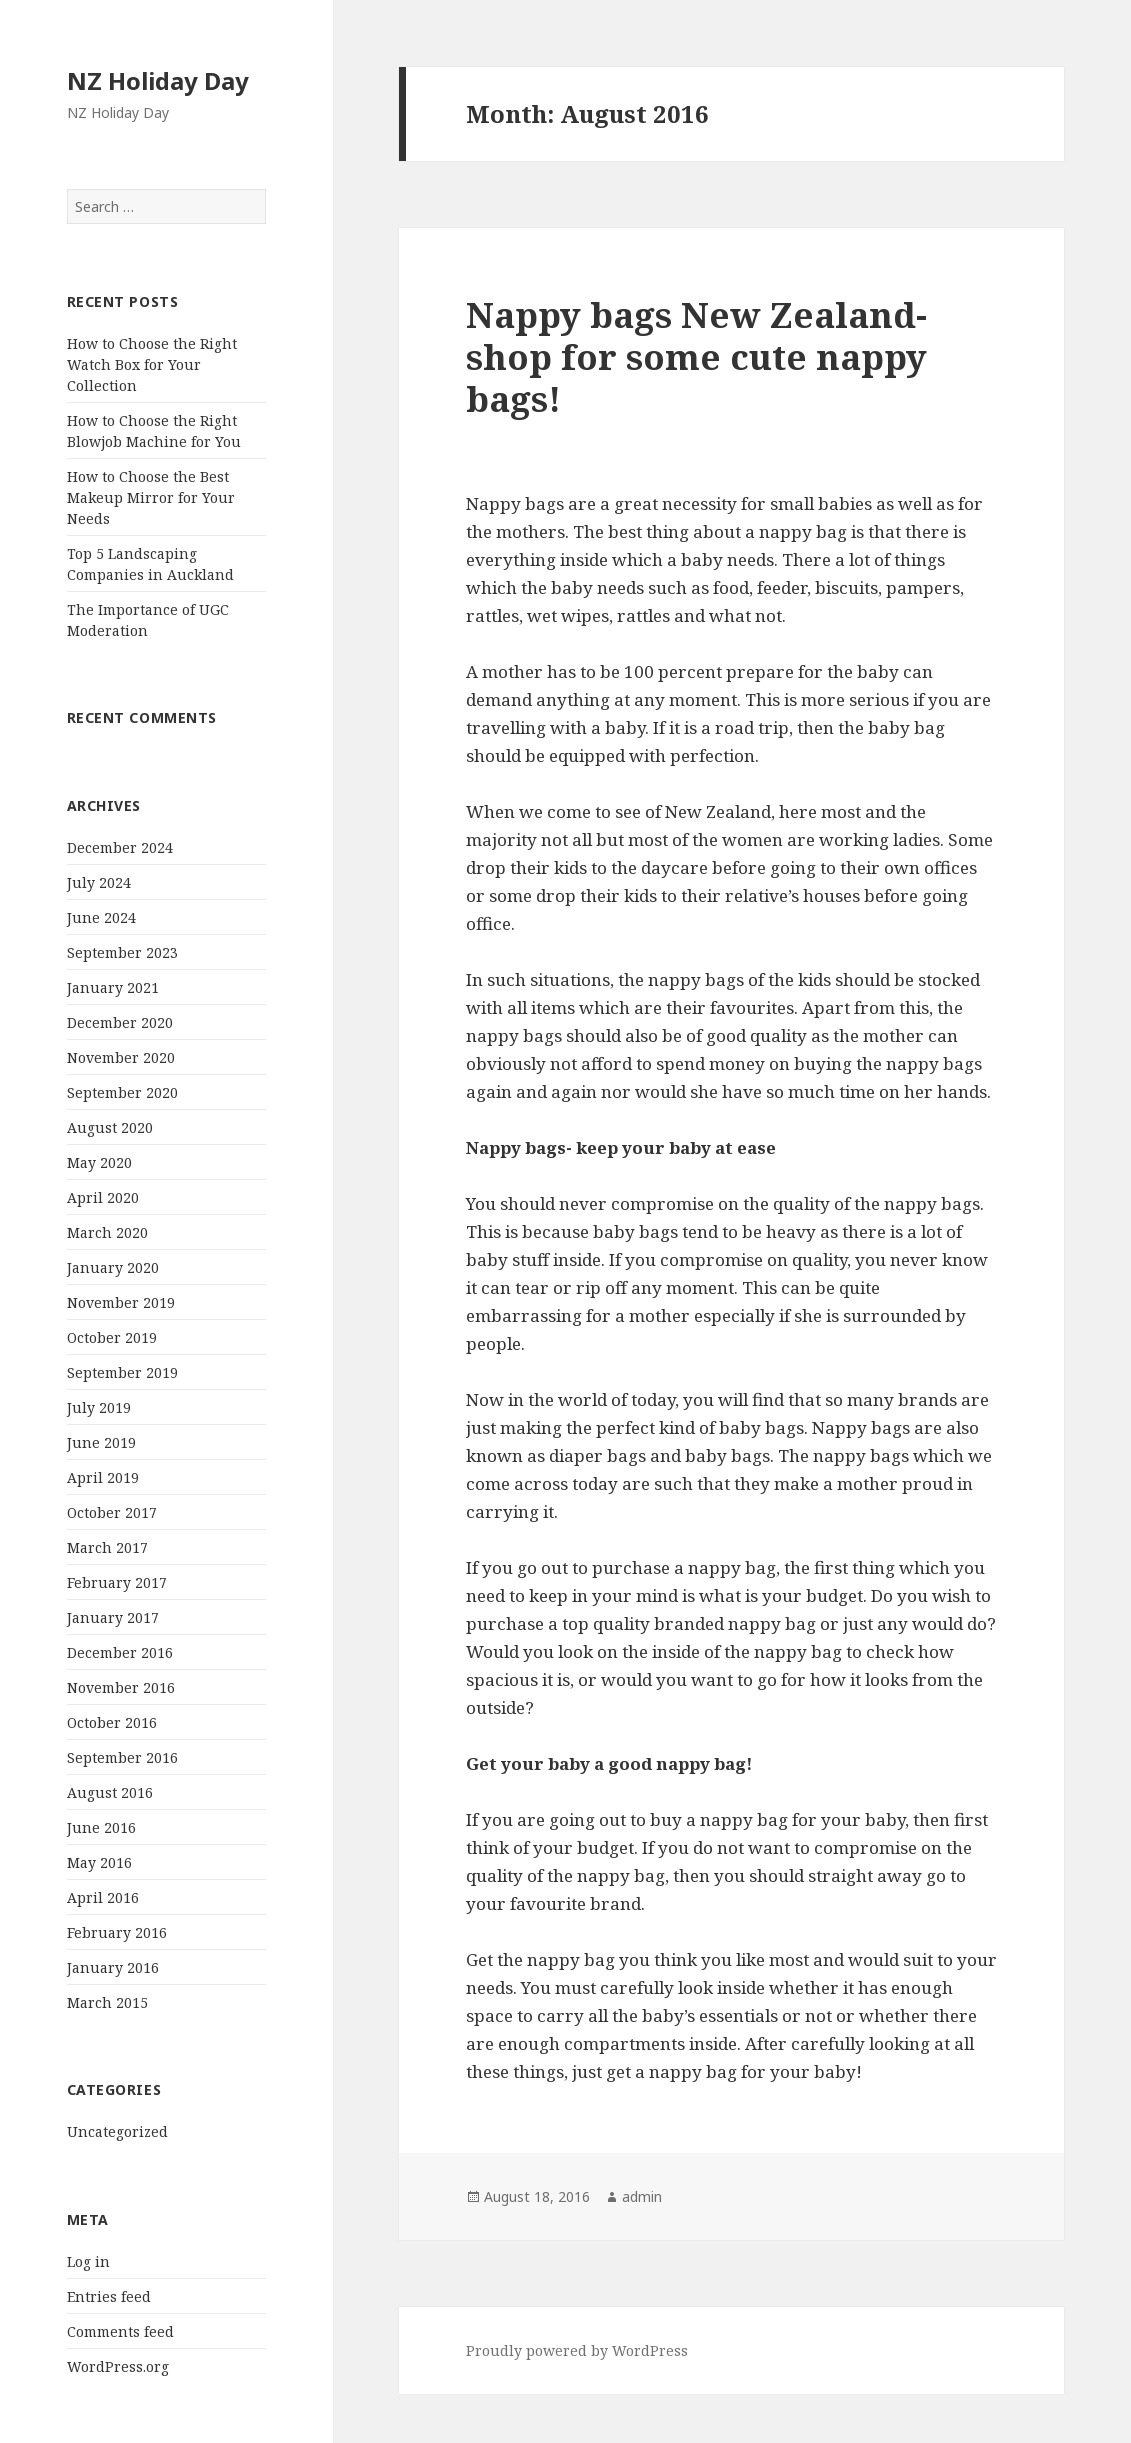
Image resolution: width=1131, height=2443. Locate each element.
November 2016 (121, 1687)
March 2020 (107, 1232)
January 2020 (113, 1267)
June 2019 (101, 1442)
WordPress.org (118, 2366)
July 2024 (99, 882)
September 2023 (122, 952)
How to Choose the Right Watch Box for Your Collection (152, 364)
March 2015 (107, 2002)
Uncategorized (117, 2131)
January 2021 (113, 987)
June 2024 (101, 917)
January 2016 (113, 1967)
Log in (88, 2261)
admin (642, 2196)
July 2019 (99, 1407)
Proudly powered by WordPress (577, 2350)
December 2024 (120, 847)
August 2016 (110, 1792)
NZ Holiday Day (158, 80)
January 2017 (113, 1617)
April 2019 (103, 1477)
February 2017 (117, 1582)
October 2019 (112, 1337)
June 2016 (101, 1827)
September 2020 (122, 1092)
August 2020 (110, 1127)
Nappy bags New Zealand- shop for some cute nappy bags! (696, 356)
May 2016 (99, 1862)
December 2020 (120, 1022)
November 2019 (121, 1302)
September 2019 (122, 1372)
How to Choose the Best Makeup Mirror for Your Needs (151, 497)
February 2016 (117, 1932)
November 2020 (121, 1057)
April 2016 (103, 1897)
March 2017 (107, 1547)
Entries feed (109, 2296)
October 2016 (112, 1722)
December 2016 (120, 1652)
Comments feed (120, 2331)
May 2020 (99, 1162)
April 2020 (103, 1197)
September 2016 (122, 1757)
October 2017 (112, 1512)
